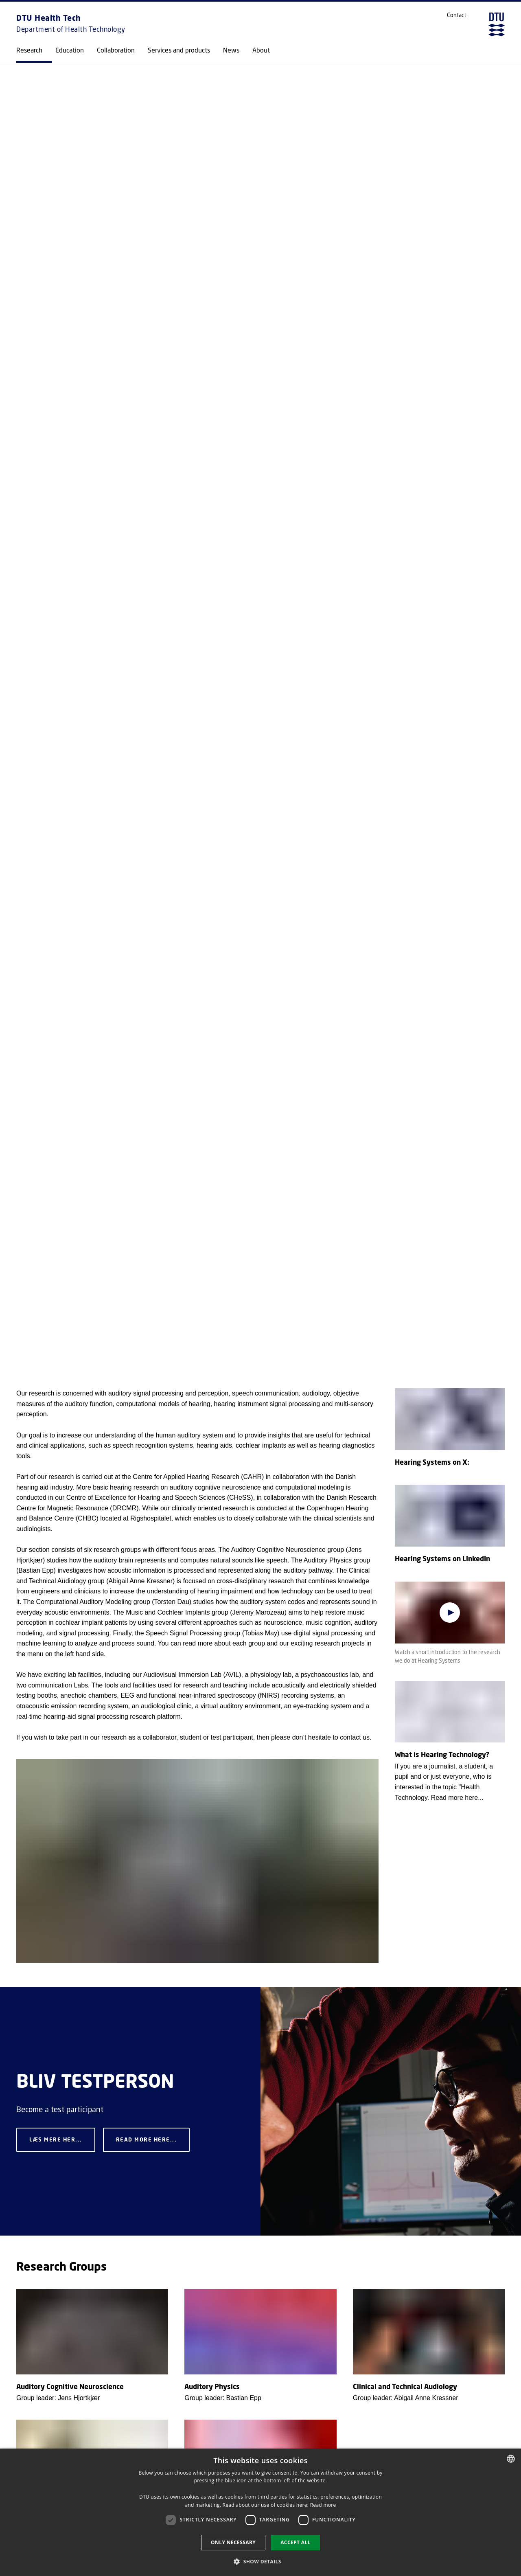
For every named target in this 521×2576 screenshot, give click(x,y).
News (231, 50)
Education (69, 50)
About (261, 50)
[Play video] (450, 1612)
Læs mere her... (55, 2139)
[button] (260, 2561)
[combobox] (511, 2459)
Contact (456, 15)
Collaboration (116, 50)
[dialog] (260, 2512)
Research (29, 50)
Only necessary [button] (233, 2542)
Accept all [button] (295, 2542)
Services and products (179, 50)
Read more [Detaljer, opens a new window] (323, 2504)
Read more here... (146, 2139)
